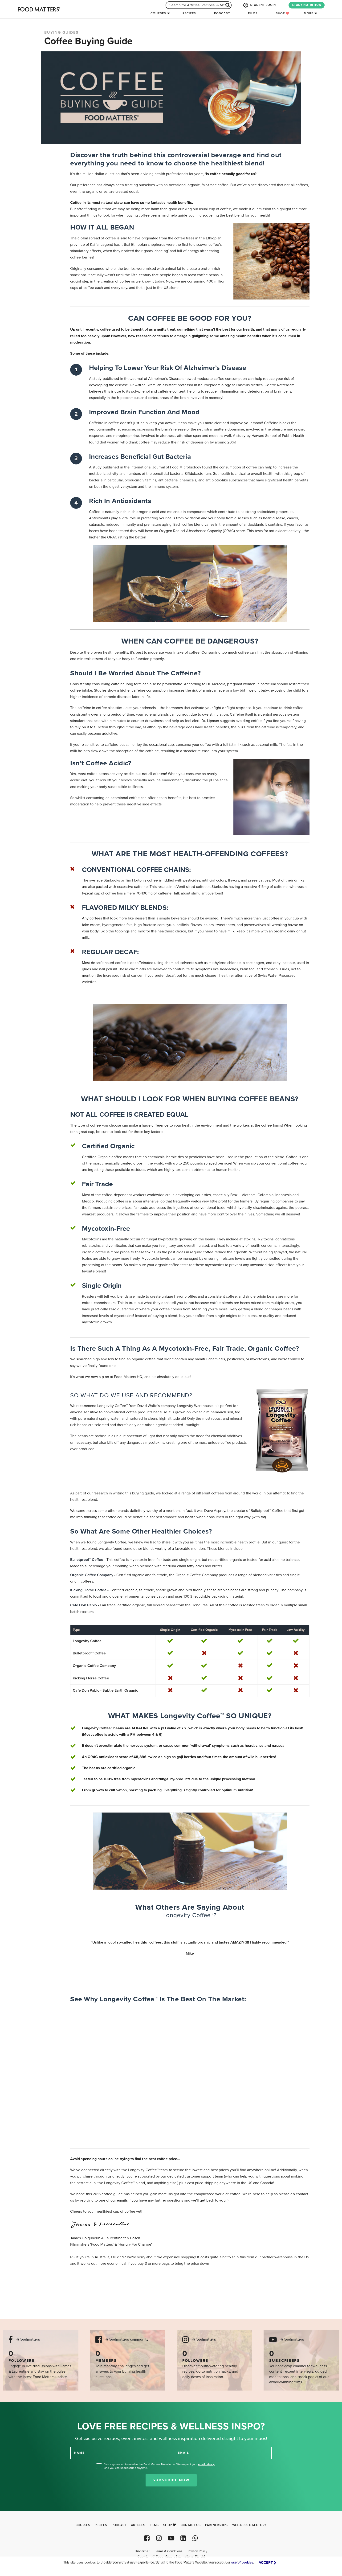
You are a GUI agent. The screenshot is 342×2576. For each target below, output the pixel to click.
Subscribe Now (171, 2480)
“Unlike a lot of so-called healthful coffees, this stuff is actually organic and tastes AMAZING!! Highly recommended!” (189, 1948)
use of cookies (242, 2562)
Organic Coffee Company (91, 1575)
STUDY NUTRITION (306, 5)
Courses (158, 13)
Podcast (222, 13)
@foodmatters (28, 2339)
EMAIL (183, 2453)
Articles (138, 2525)
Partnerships (216, 2525)
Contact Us (190, 2525)
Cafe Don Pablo (83, 1605)
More (308, 13)
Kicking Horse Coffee (88, 1590)
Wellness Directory (249, 2525)
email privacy (206, 2464)
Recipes (189, 13)
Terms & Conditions (168, 2551)
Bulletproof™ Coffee (86, 1559)
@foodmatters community (127, 2339)
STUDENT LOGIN (259, 5)
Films (253, 13)
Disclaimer (142, 2551)
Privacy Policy (197, 2551)
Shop (282, 13)
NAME (79, 2453)
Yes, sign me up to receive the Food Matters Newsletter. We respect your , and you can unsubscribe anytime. (159, 2466)
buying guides (61, 32)
